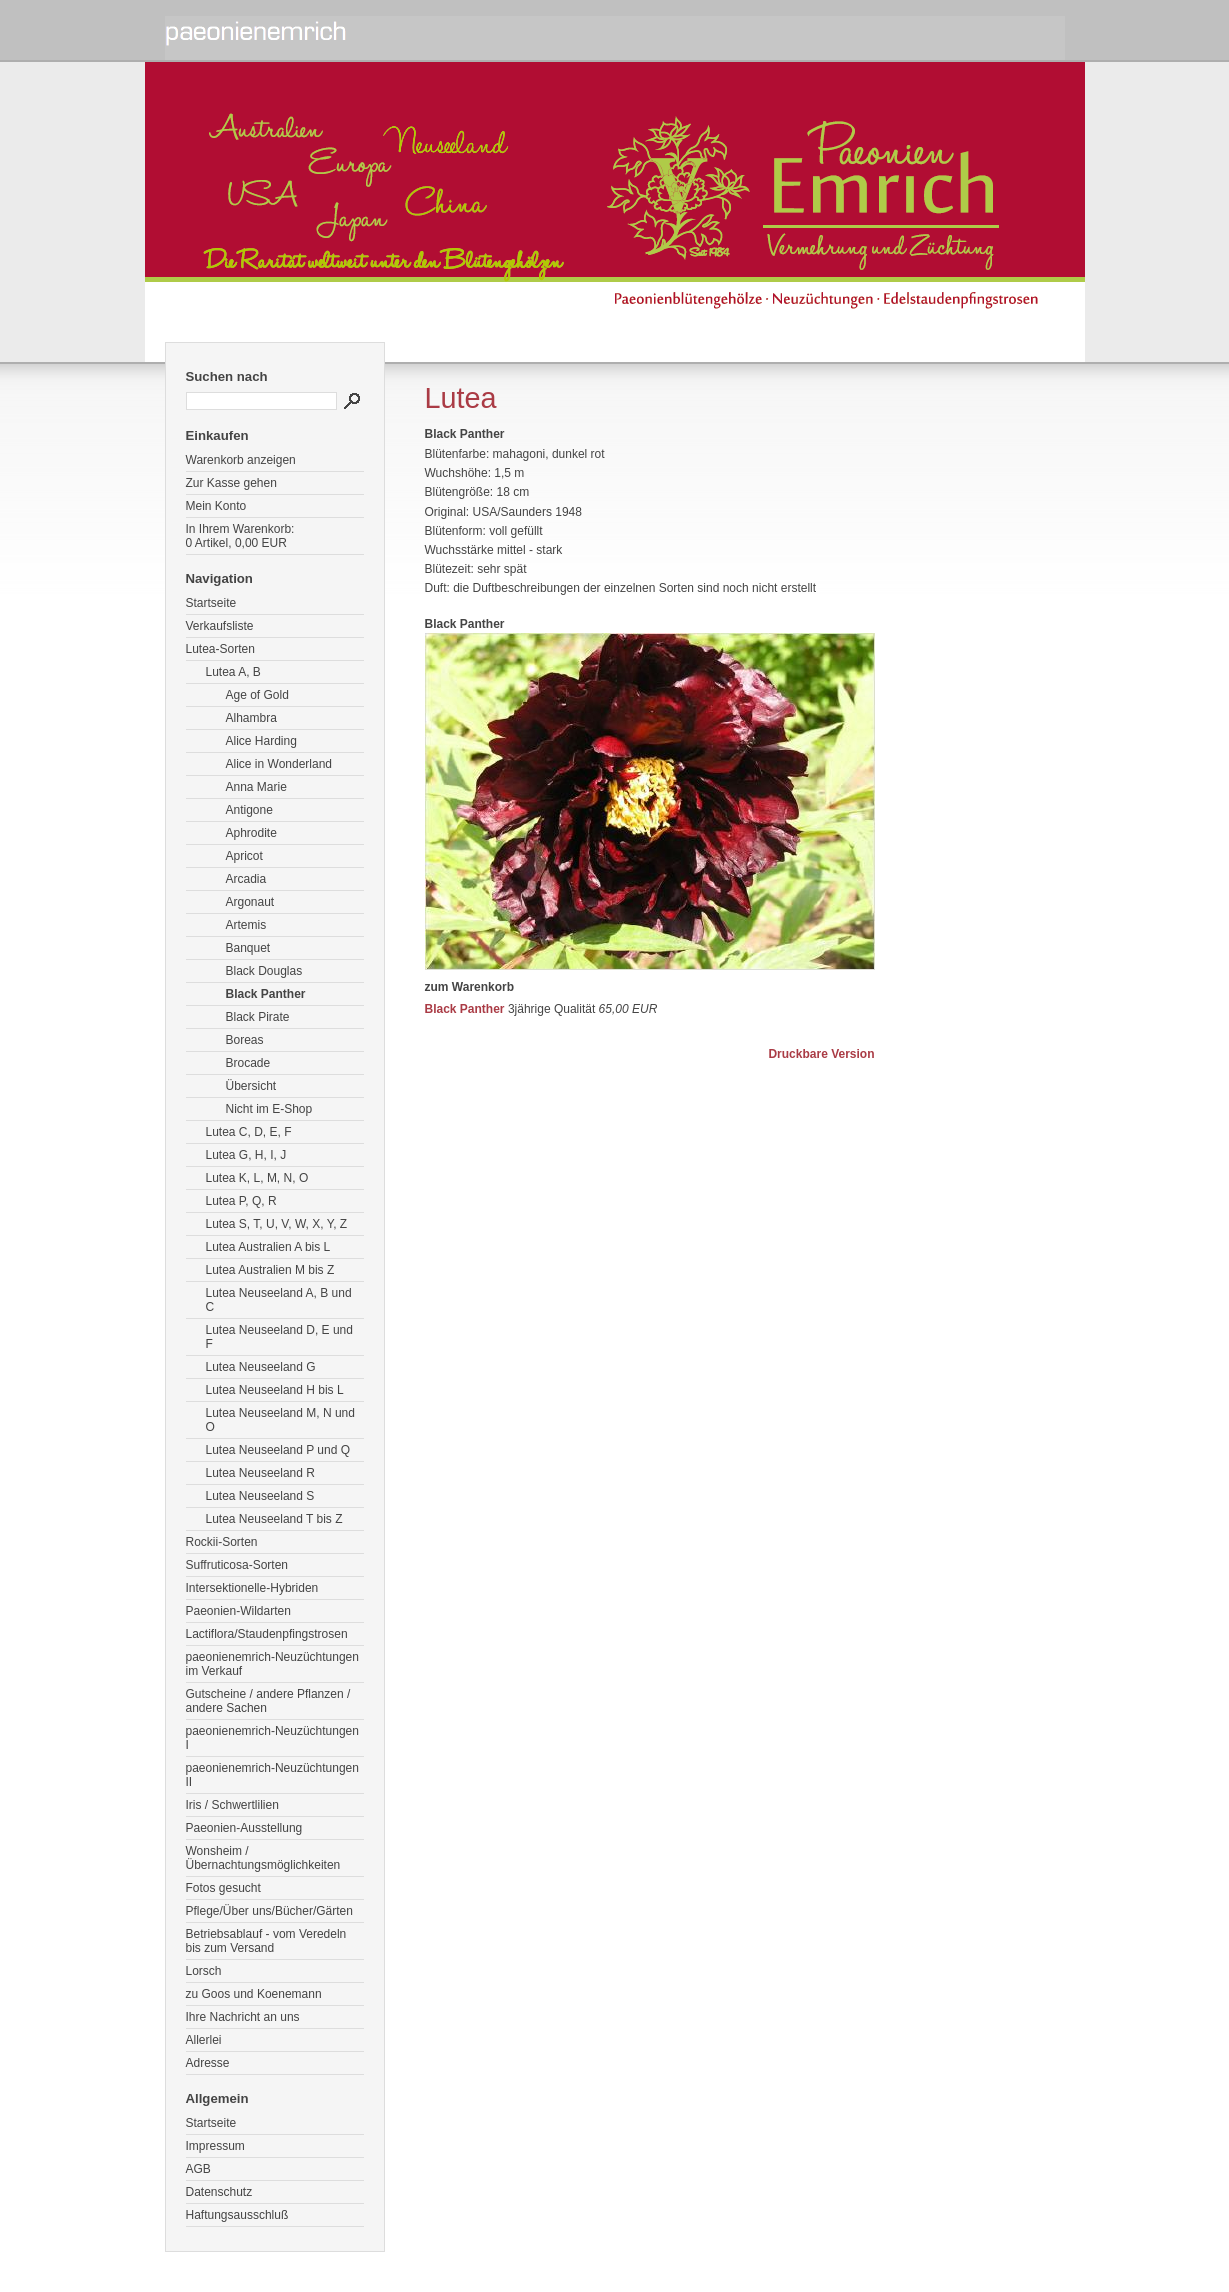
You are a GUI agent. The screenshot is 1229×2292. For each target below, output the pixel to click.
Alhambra (251, 718)
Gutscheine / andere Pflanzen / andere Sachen (268, 1701)
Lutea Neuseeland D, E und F (279, 1337)
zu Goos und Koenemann (254, 1994)
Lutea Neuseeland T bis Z (274, 1519)
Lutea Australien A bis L (268, 1247)
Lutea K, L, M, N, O (257, 1178)
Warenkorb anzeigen (241, 460)
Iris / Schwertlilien (232, 1805)
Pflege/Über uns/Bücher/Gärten (269, 1911)
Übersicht (251, 1086)
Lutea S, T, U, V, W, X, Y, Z (277, 1224)
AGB (198, 2169)
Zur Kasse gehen (231, 483)
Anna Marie (256, 787)
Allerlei (204, 2040)
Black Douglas (264, 971)
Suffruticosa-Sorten (237, 1565)
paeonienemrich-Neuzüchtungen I (272, 1738)
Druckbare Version (821, 1054)
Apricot (244, 856)
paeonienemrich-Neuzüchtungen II (272, 1775)
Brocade (248, 1063)
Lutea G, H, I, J (246, 1155)
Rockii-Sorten (222, 1542)
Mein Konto (216, 506)
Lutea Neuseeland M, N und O (280, 1420)
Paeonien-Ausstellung (244, 1828)
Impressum (215, 2146)
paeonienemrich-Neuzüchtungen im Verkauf (272, 1664)
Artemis (246, 925)
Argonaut (250, 902)
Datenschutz (219, 2192)
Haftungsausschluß (237, 2215)
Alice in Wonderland (279, 764)
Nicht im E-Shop (269, 1109)
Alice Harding (261, 741)
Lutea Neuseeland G (261, 1367)
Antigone (249, 810)
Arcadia (246, 879)
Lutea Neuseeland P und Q (278, 1450)
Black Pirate (258, 1017)
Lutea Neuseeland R (260, 1473)
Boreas (245, 1040)
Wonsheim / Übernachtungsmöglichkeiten (263, 1858)
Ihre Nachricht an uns (243, 2017)
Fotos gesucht (223, 1888)
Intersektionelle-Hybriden (252, 1588)
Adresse (208, 2063)
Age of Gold (257, 695)
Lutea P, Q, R (241, 1201)
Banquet (248, 948)
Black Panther (266, 994)
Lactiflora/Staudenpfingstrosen (267, 1634)
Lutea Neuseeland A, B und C (279, 1300)
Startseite (211, 603)
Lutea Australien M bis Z (270, 1270)
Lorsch (204, 1971)
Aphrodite (251, 833)
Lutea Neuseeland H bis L (275, 1390)
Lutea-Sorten (220, 649)
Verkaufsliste (220, 626)
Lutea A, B (233, 672)
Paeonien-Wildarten (238, 1611)
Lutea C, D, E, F (249, 1132)
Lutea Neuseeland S (260, 1496)
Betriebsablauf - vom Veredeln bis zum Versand (266, 1941)
